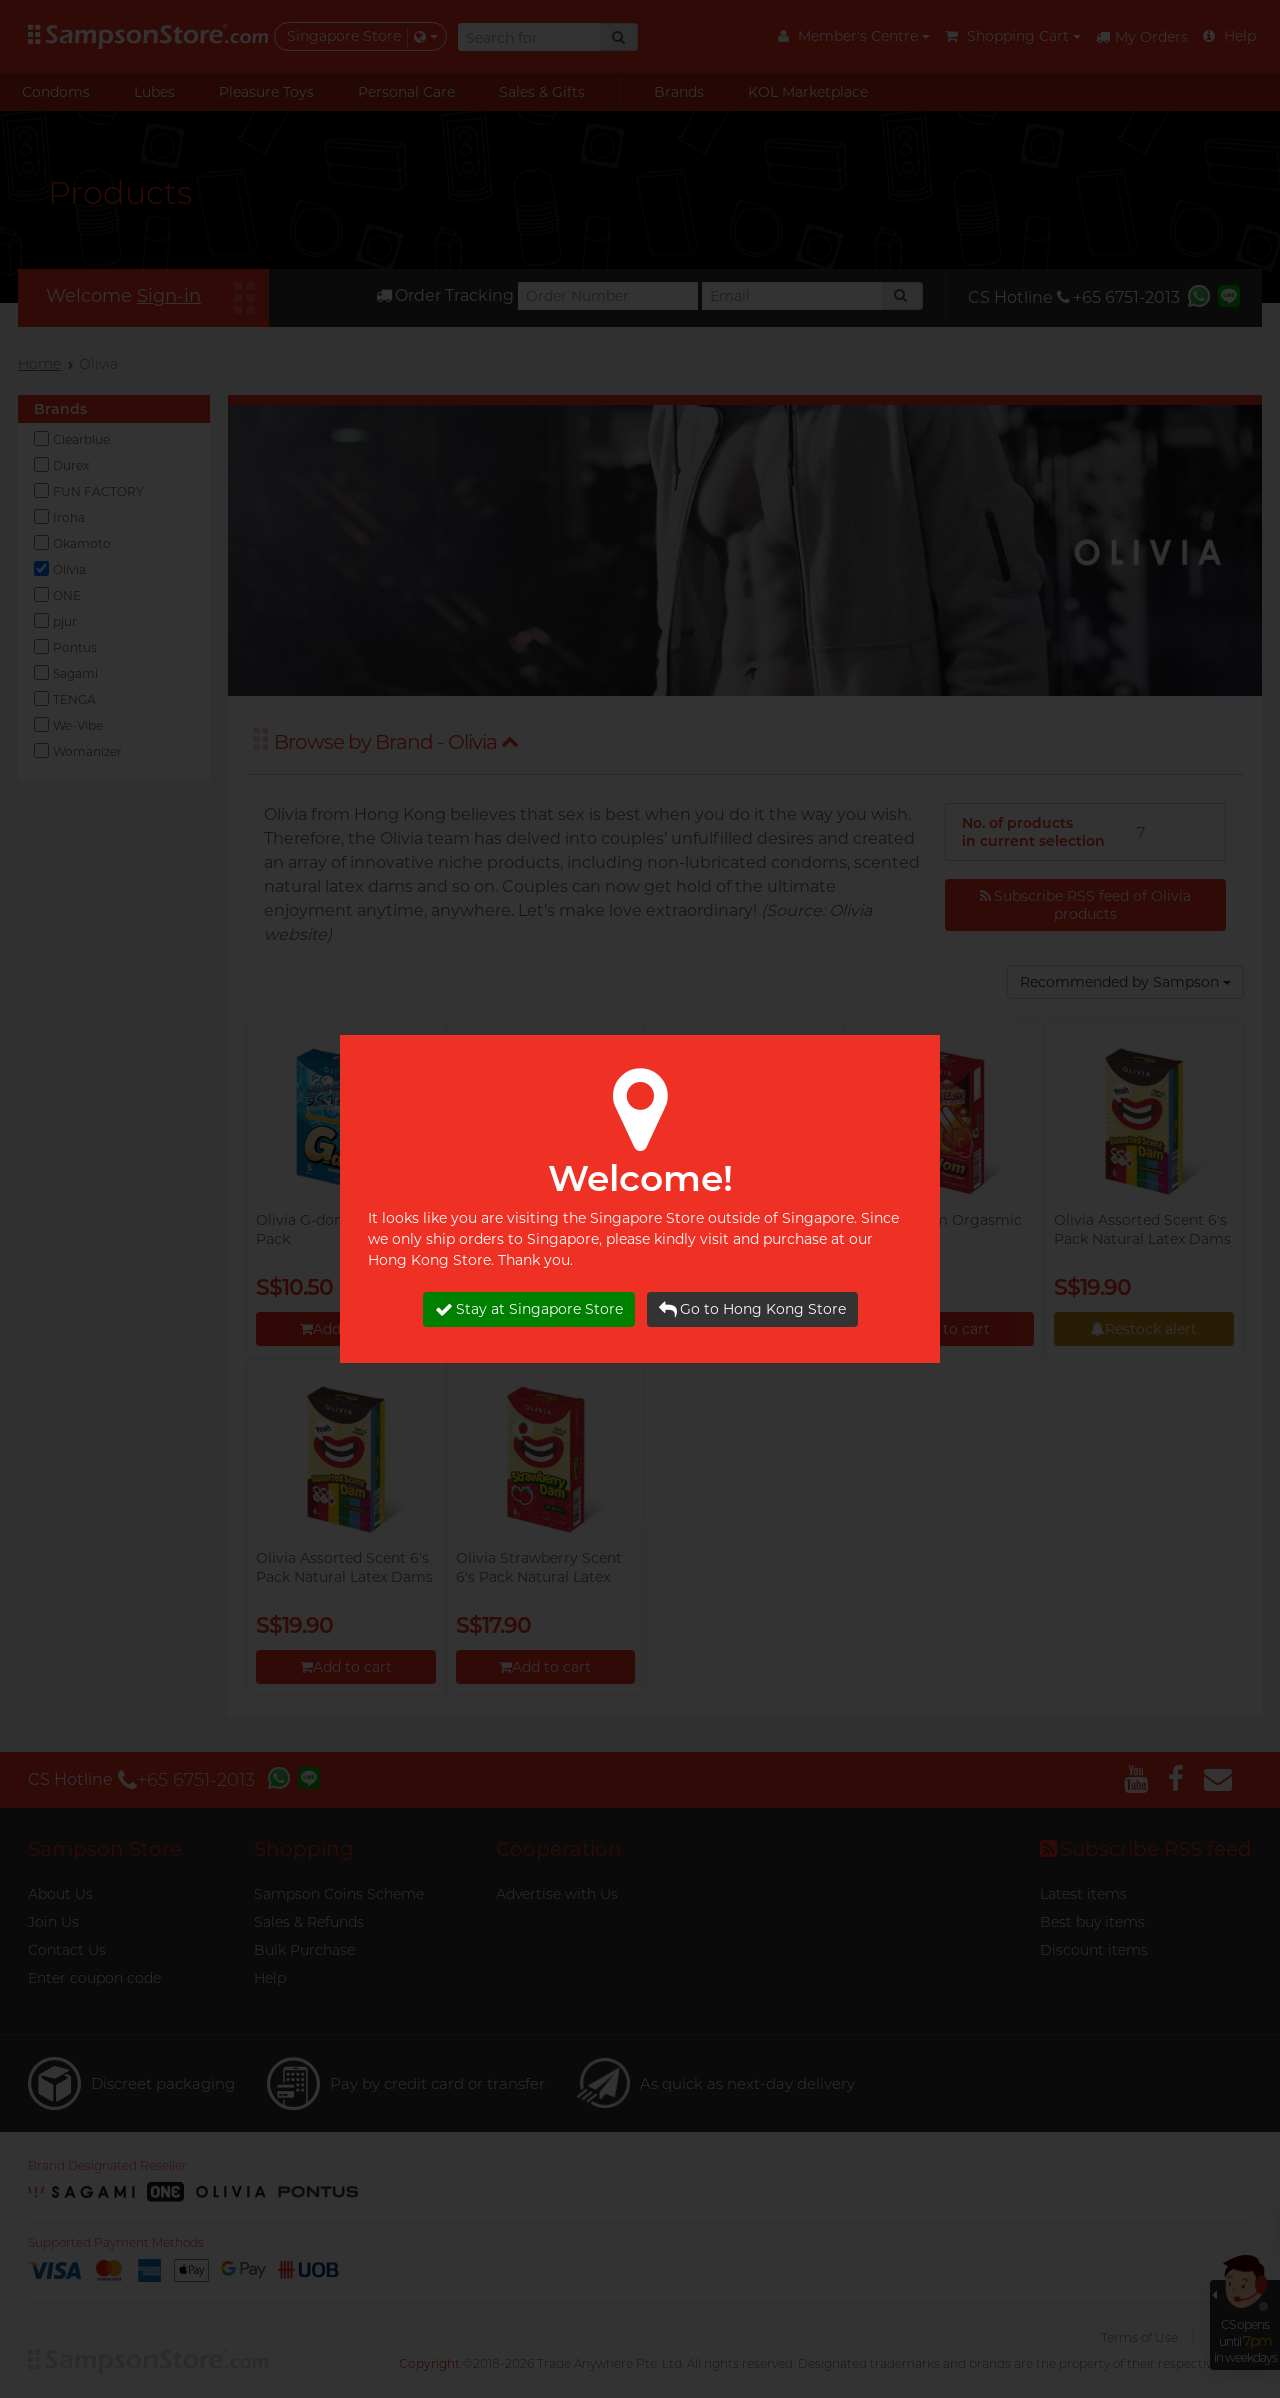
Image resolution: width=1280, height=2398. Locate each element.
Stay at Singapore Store (529, 1309)
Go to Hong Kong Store (752, 1309)
